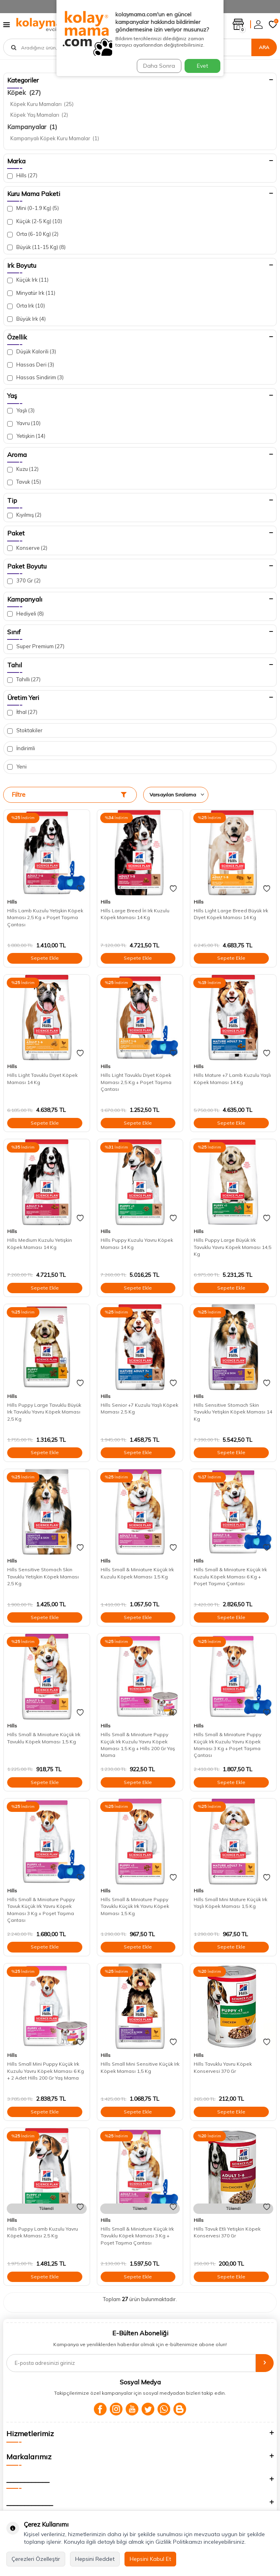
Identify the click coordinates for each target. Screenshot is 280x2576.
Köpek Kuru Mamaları (42, 104)
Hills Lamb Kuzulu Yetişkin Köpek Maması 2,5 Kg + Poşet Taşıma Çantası (45, 917)
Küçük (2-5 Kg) (34, 221)
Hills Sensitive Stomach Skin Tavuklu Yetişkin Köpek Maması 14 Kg (233, 1412)
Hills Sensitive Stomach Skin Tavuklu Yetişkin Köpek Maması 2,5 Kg (43, 1576)
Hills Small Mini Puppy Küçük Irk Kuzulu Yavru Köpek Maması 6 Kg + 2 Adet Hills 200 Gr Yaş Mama (45, 2071)
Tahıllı (24, 679)
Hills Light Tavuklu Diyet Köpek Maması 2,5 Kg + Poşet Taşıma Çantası (136, 1082)
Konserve (27, 548)
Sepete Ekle (45, 958)
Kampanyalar (32, 127)
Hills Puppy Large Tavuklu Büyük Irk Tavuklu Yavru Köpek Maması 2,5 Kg (44, 1412)
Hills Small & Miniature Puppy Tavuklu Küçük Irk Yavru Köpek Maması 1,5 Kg (135, 1906)
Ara (264, 47)
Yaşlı (21, 410)
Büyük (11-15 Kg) (36, 247)
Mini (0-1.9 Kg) (33, 208)
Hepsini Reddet (95, 2558)
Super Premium (35, 646)
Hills (22, 175)
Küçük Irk (28, 279)
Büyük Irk (26, 319)
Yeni (17, 766)
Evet (202, 65)
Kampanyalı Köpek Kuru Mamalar (54, 138)
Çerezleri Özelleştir (36, 2558)
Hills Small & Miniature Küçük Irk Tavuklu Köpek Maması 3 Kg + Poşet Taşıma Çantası (137, 2236)
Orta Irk (26, 305)
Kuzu (23, 469)
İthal (22, 712)
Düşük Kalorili (31, 351)
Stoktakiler (25, 730)
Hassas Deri (30, 364)
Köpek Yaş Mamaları (39, 115)
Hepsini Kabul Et (150, 2558)
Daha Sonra (159, 65)
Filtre (69, 794)
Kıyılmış (24, 515)
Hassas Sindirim (35, 377)
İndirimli (21, 748)
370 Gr (24, 580)
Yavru (24, 423)
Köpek (24, 92)
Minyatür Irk (31, 293)
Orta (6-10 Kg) (32, 234)
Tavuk (24, 481)
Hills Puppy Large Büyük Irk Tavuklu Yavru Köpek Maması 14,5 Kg (232, 1247)
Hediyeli (25, 613)
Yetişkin (26, 436)
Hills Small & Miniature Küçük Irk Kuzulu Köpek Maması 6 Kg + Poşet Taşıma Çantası (230, 1576)
